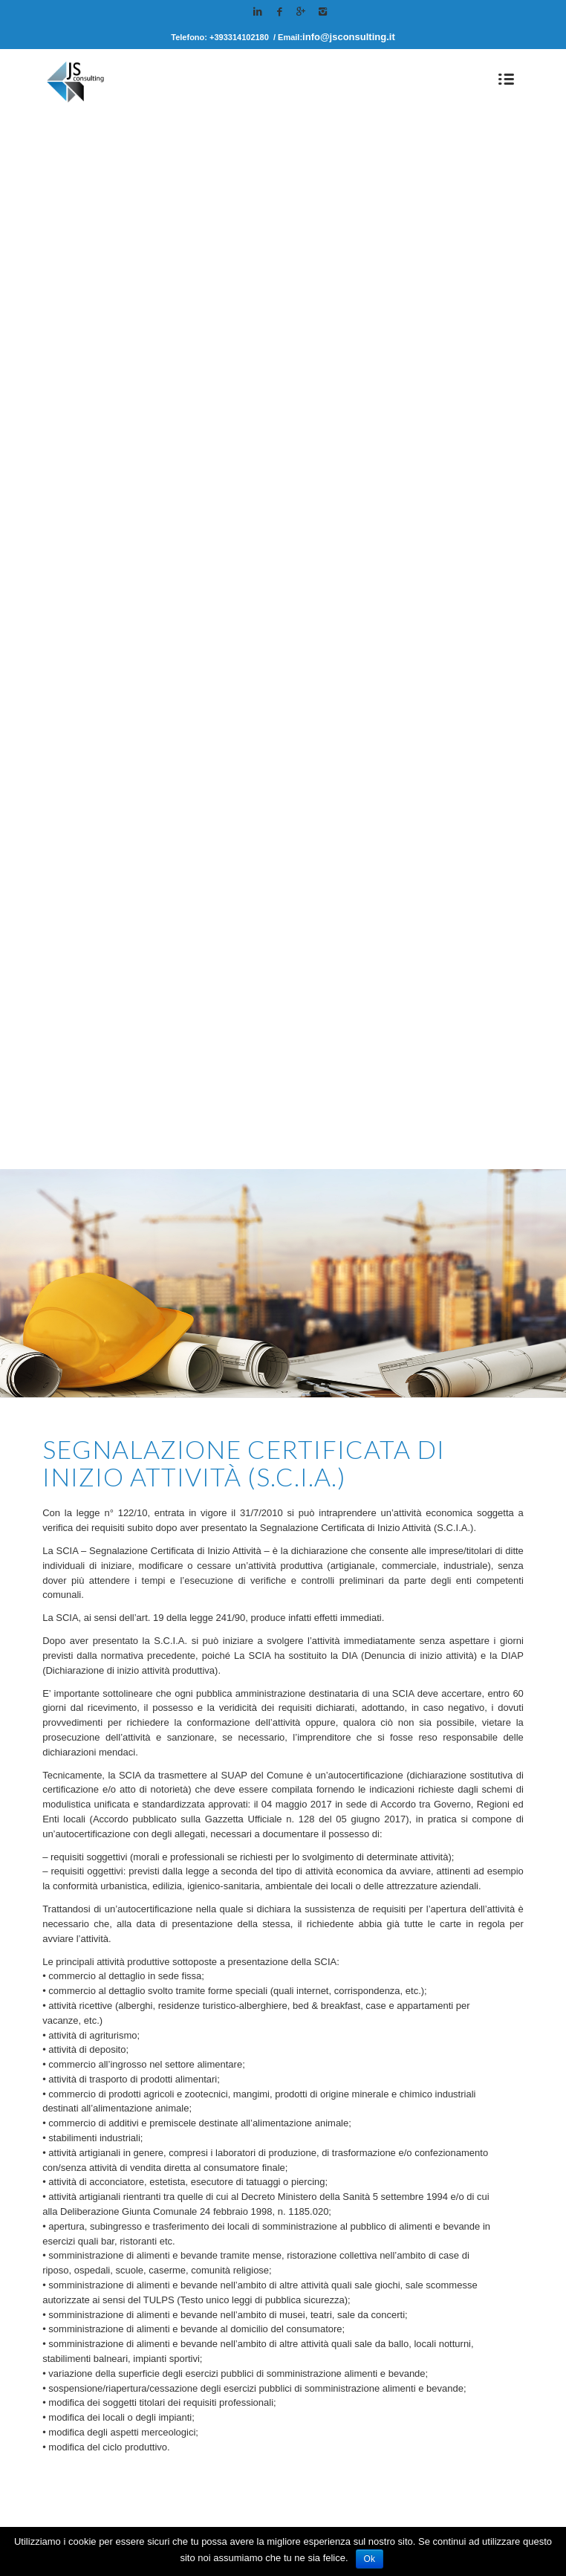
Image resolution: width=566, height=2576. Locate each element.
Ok (369, 2559)
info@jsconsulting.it (348, 36)
